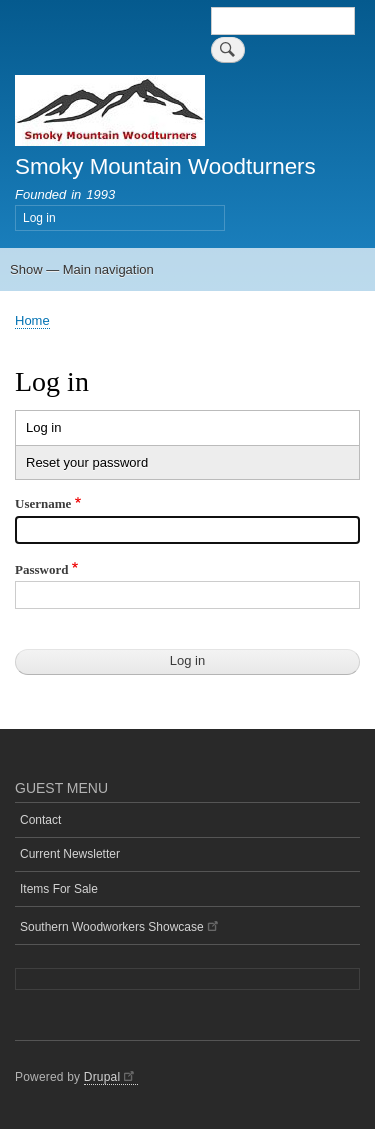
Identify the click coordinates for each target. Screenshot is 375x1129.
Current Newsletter (70, 854)
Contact (40, 820)
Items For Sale (59, 889)
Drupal (111, 1077)
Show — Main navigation (82, 269)
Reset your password (87, 462)
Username (43, 503)
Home (32, 320)
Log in (39, 218)
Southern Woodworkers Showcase (120, 925)
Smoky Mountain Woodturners (165, 166)
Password (41, 569)
